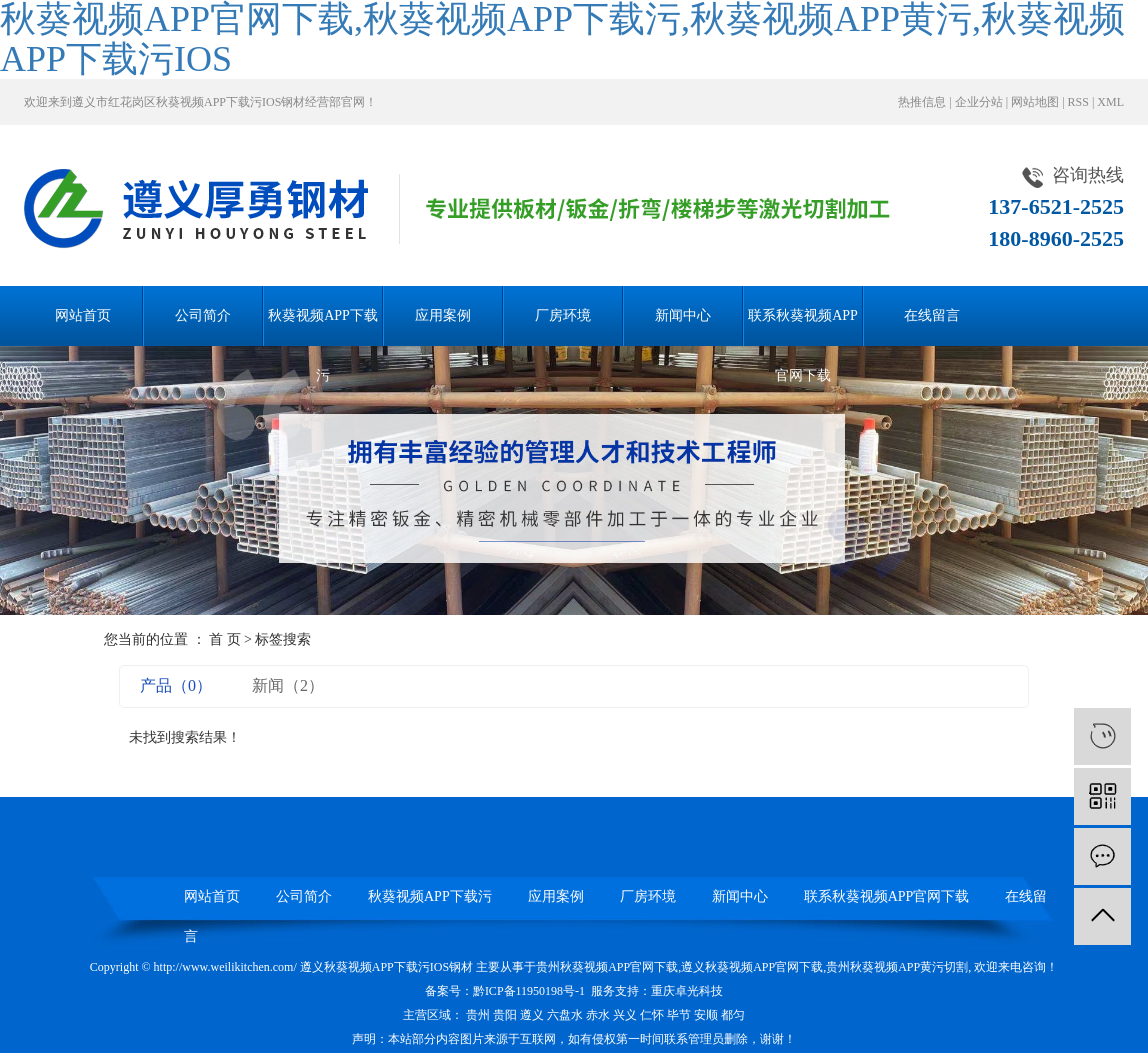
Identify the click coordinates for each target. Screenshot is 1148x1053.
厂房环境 (563, 315)
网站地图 (1035, 102)
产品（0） (176, 685)
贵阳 (505, 1015)
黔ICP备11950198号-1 (529, 991)
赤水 (598, 1015)
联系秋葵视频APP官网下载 (803, 327)
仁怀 (652, 1015)
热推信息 (922, 102)
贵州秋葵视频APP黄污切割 (897, 967)
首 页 (225, 639)
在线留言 (932, 315)
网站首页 (83, 315)
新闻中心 (683, 315)
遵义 (532, 1015)
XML (1110, 102)
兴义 (625, 1015)
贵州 (478, 1015)
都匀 (733, 1015)
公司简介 (203, 315)
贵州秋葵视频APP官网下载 (607, 967)
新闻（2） (288, 685)
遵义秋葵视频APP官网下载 (752, 967)
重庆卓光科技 (687, 991)
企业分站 (979, 102)
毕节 (679, 1015)
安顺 (706, 1015)
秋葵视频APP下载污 (323, 327)
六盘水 (565, 1015)
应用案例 (443, 315)
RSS (1078, 102)
